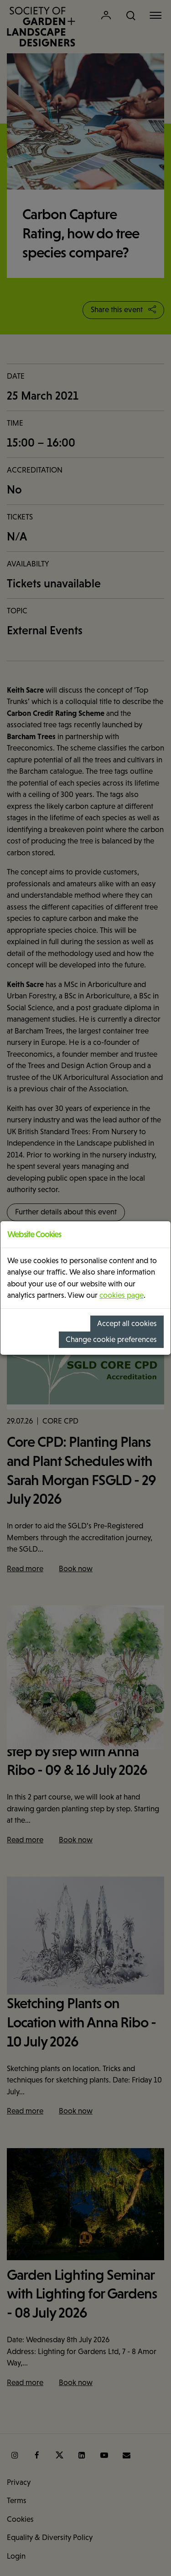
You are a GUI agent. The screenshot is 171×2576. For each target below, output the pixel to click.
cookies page (121, 1295)
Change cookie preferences (111, 1339)
